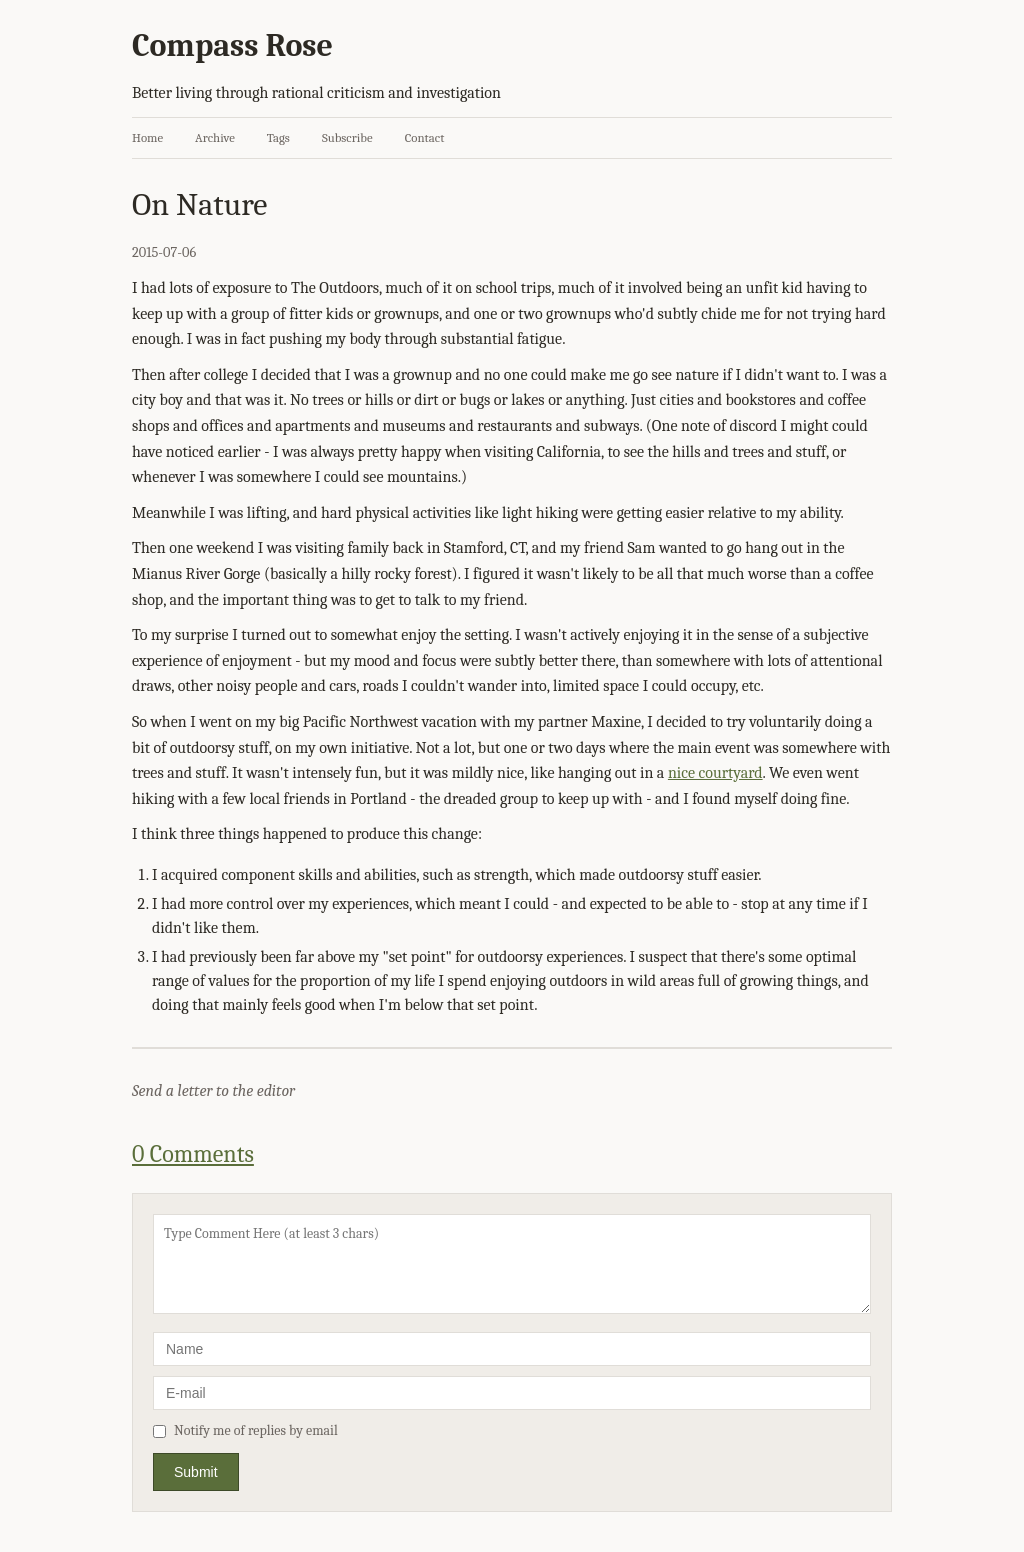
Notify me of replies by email (245, 1430)
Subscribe (347, 137)
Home (147, 137)
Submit (196, 1472)
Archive (215, 137)
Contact (425, 137)
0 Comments (193, 1154)
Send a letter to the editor (213, 1091)
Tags (278, 137)
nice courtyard (715, 773)
